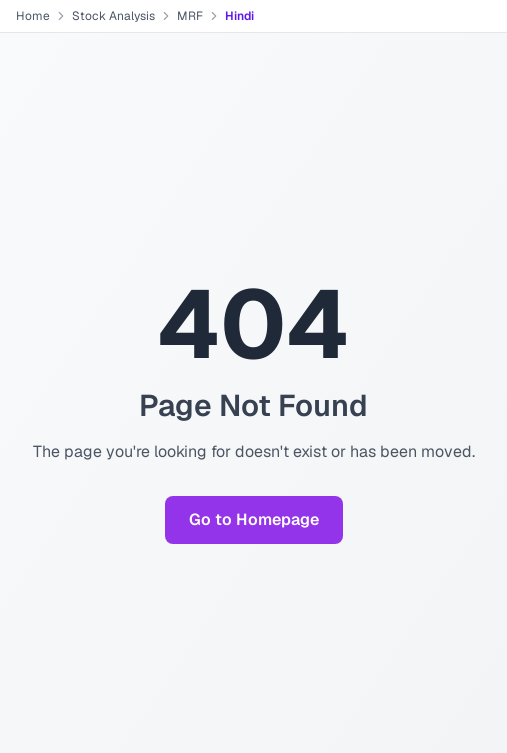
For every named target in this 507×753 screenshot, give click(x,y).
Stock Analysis (113, 16)
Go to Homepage (254, 519)
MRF (190, 16)
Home (33, 16)
